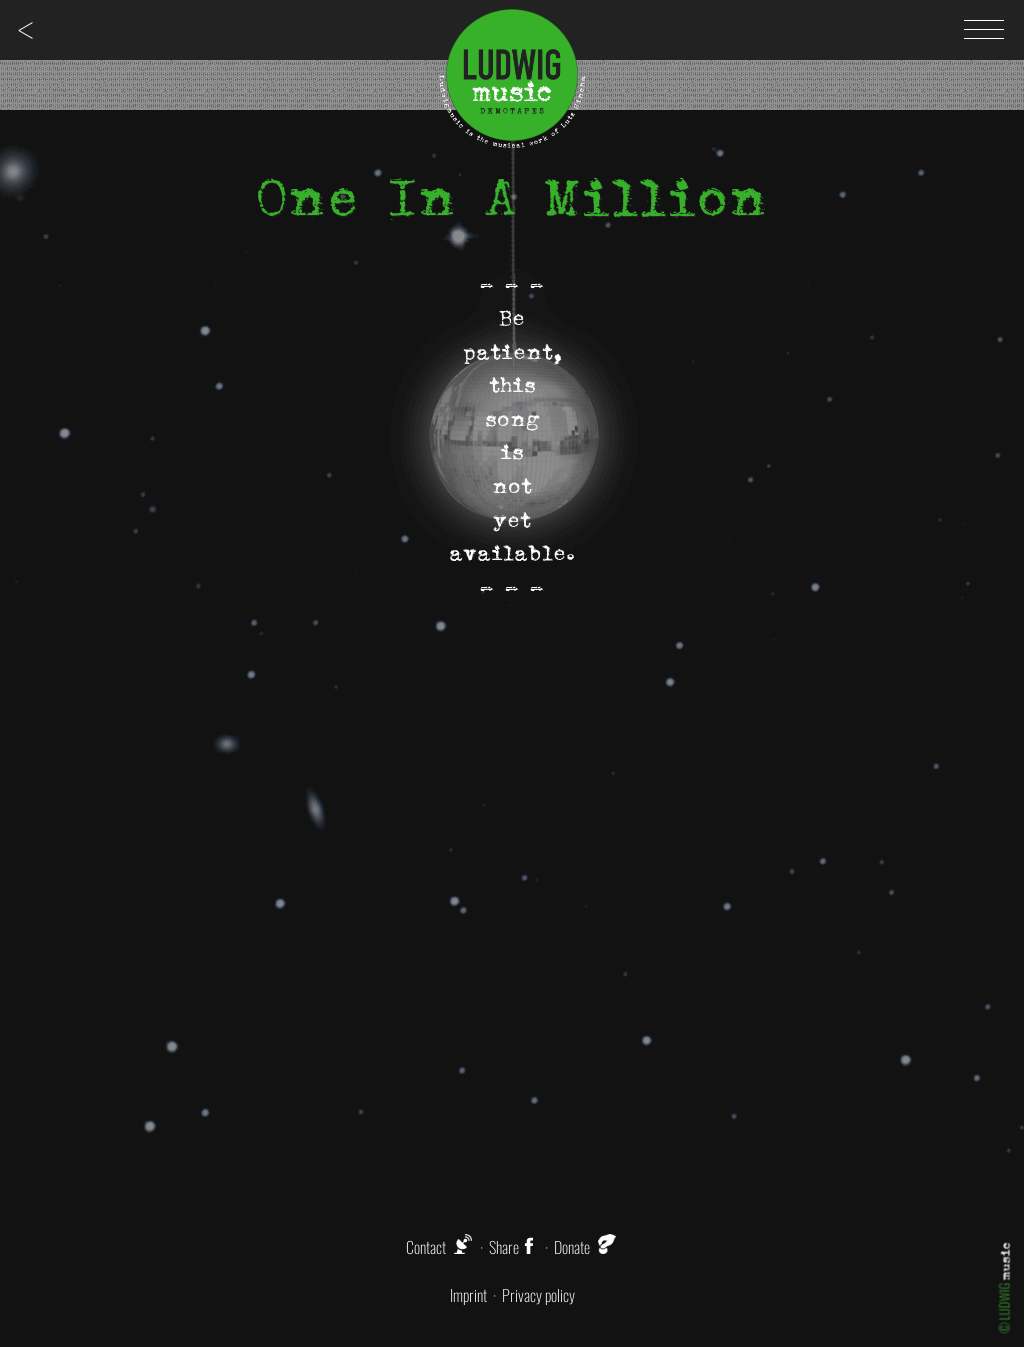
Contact (426, 1247)
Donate (572, 1247)
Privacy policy (538, 1295)
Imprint (468, 1295)
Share (514, 1247)
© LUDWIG (1004, 1288)
